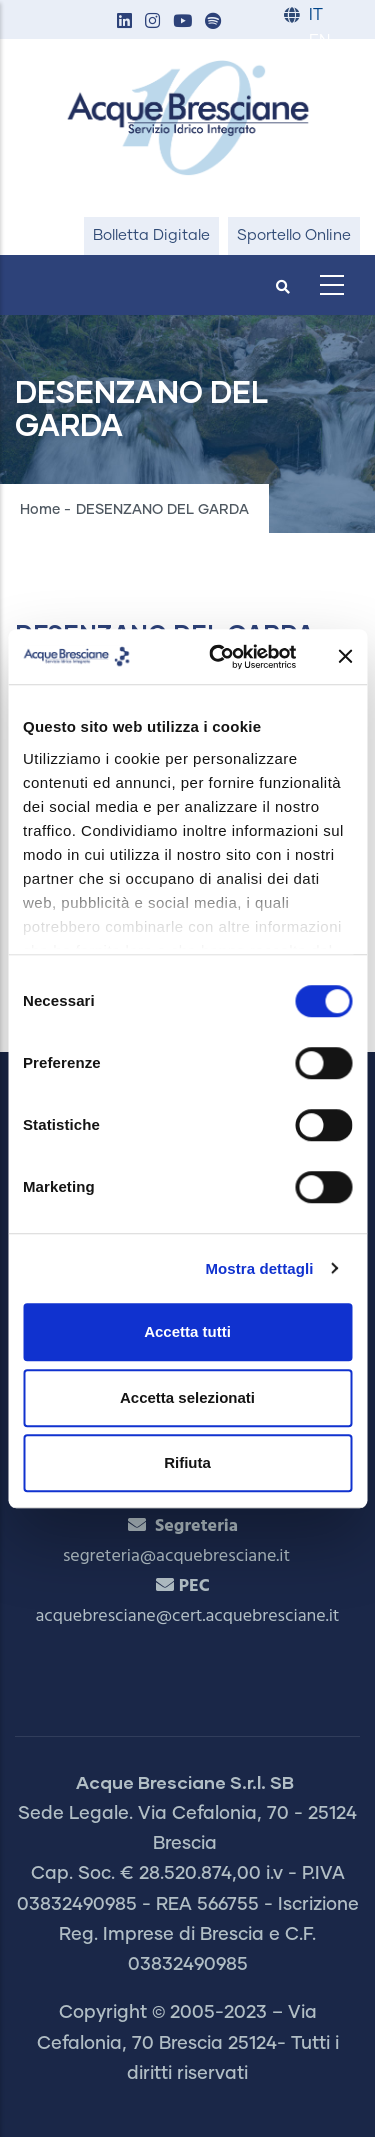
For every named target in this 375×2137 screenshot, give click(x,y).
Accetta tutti (187, 1331)
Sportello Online (294, 235)
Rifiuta (187, 1462)
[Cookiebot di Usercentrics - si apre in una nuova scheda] (219, 657)
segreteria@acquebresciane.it (176, 1556)
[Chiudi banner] (345, 657)
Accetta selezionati (187, 1397)
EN (319, 41)
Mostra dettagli (259, 1268)
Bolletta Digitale (151, 235)
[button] (124, 22)
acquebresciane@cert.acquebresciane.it (188, 1616)
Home (40, 510)
